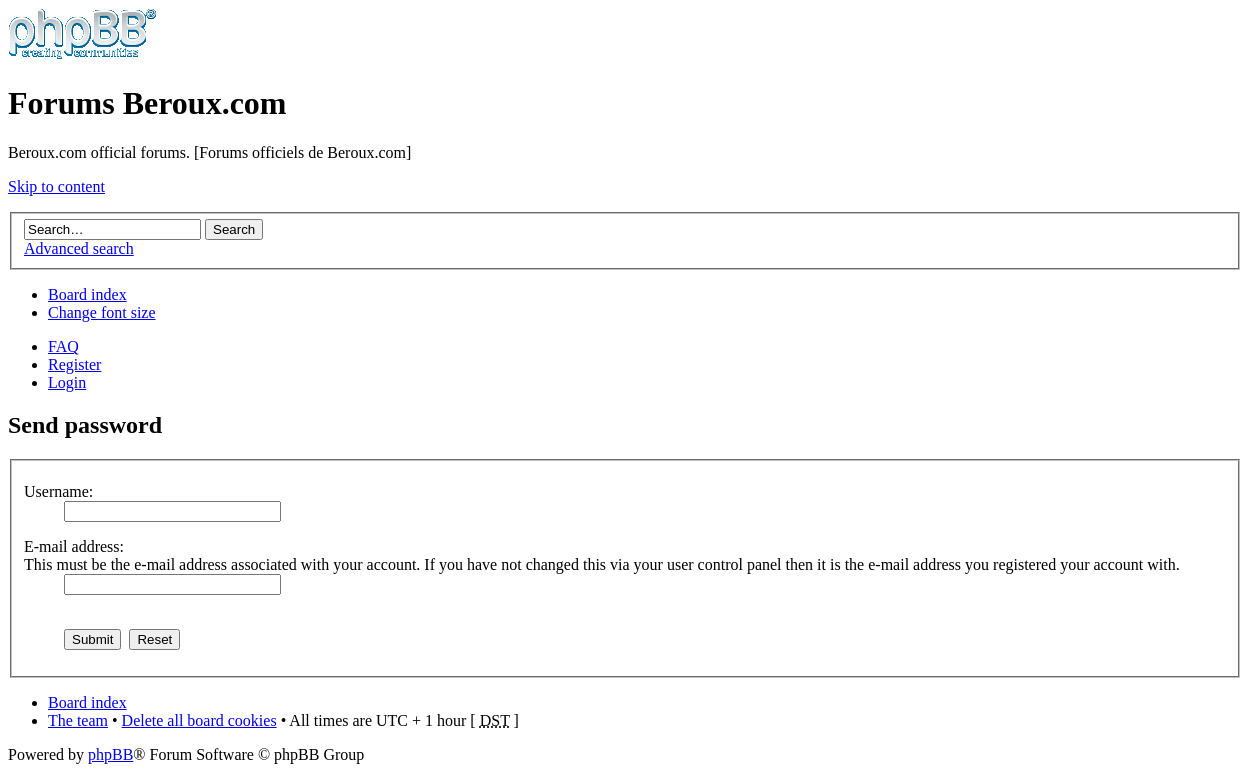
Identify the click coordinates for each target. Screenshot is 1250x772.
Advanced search (79, 248)
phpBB (110, 754)
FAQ (63, 346)
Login (67, 382)
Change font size (102, 312)
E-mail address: (74, 546)
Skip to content (56, 186)
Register (74, 364)
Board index (87, 294)
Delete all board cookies (199, 720)
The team (78, 720)
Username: (58, 491)
